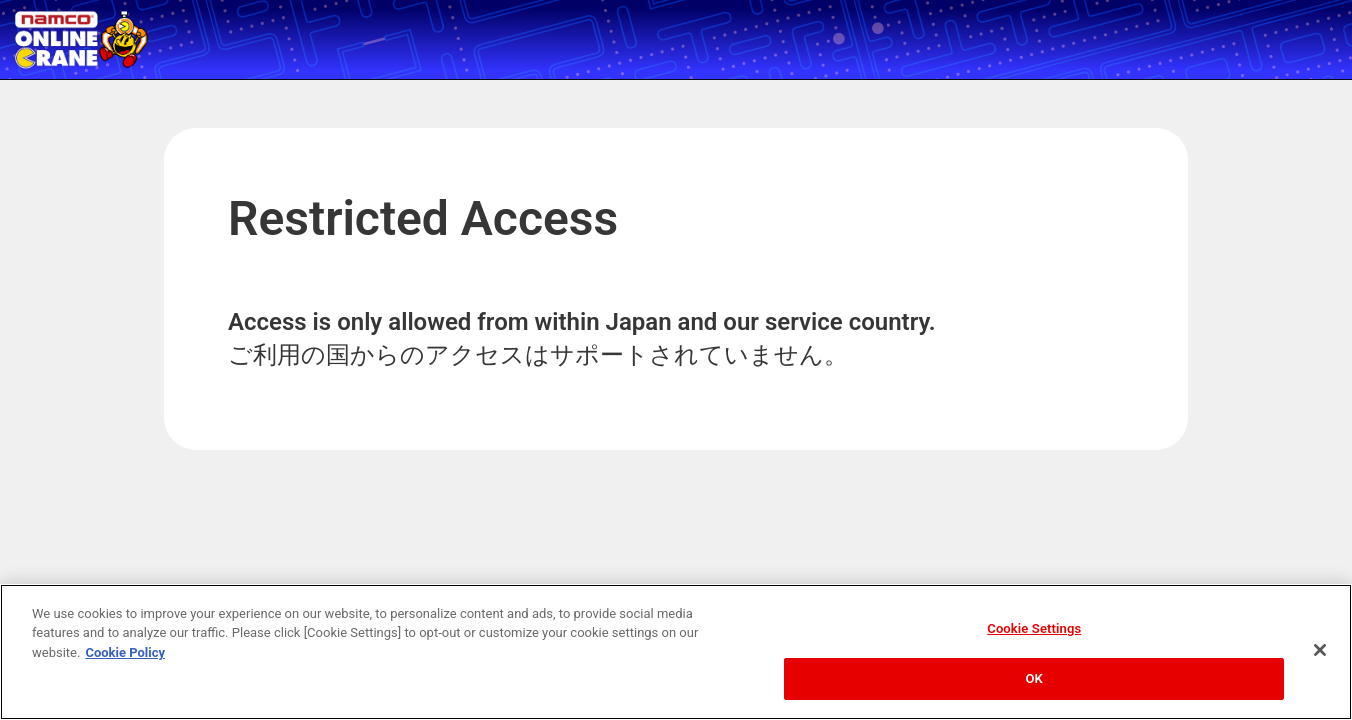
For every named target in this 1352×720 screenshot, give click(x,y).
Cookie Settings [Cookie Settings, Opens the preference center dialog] (1034, 628)
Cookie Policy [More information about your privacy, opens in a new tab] (125, 652)
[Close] (1320, 650)
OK (1034, 678)
